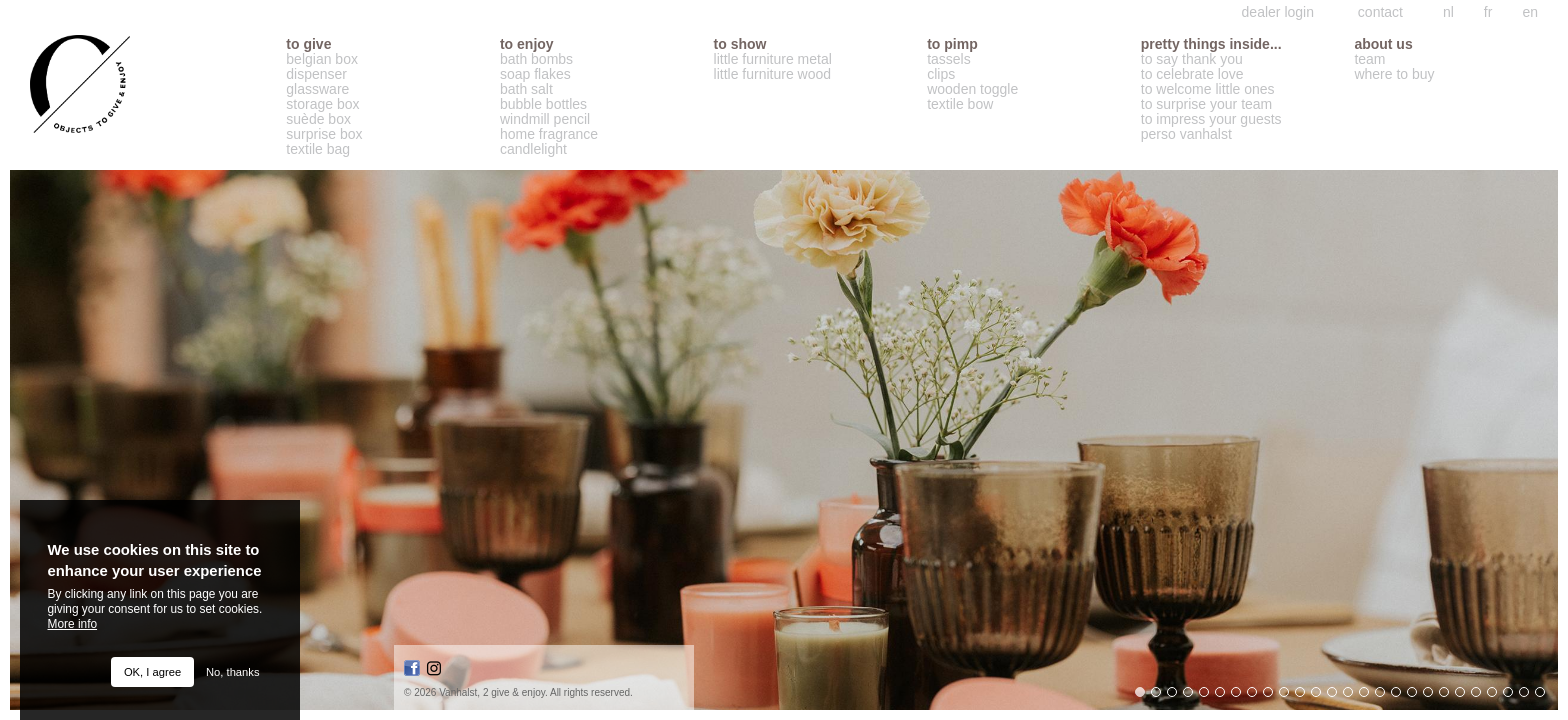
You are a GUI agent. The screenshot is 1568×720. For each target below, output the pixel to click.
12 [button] (1321, 697)
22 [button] (1481, 697)
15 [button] (1369, 697)
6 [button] (1225, 697)
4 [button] (1193, 697)
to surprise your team (1207, 104)
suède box (318, 119)
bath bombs (536, 59)
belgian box (322, 59)
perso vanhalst (1186, 134)
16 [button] (1385, 697)
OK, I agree (152, 672)
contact (1380, 12)
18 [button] (1417, 697)
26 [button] (1545, 697)
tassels (949, 59)
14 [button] (1353, 697)
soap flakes (535, 74)
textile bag (318, 149)
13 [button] (1337, 697)
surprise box (324, 134)
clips (941, 74)
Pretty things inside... (1211, 44)
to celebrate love (1192, 74)
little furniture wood (773, 74)
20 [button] (1449, 697)
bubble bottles (543, 104)
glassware (317, 89)
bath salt (526, 89)
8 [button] (1257, 697)
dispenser (316, 74)
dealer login (1278, 12)
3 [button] (1177, 697)
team (1369, 59)
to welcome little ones (1208, 89)
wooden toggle (972, 89)
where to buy (1394, 74)
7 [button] (1241, 697)
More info (73, 624)
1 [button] (1145, 697)
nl (1448, 12)
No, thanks (232, 672)
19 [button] (1433, 697)
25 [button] (1529, 697)
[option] (784, 440)
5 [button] (1209, 697)
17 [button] (1401, 697)
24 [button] (1513, 697)
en (1530, 12)
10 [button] (1289, 697)
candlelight (533, 149)
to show (740, 44)
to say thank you (1192, 59)
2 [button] (1161, 697)
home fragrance (549, 134)
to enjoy (527, 44)
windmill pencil (545, 119)
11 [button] (1305, 697)
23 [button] (1497, 697)
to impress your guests (1211, 119)
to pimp (952, 44)
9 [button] (1273, 697)
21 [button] (1465, 697)
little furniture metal (773, 59)
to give (308, 44)
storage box (322, 104)
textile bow (960, 104)
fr (1488, 12)
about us (1383, 44)
